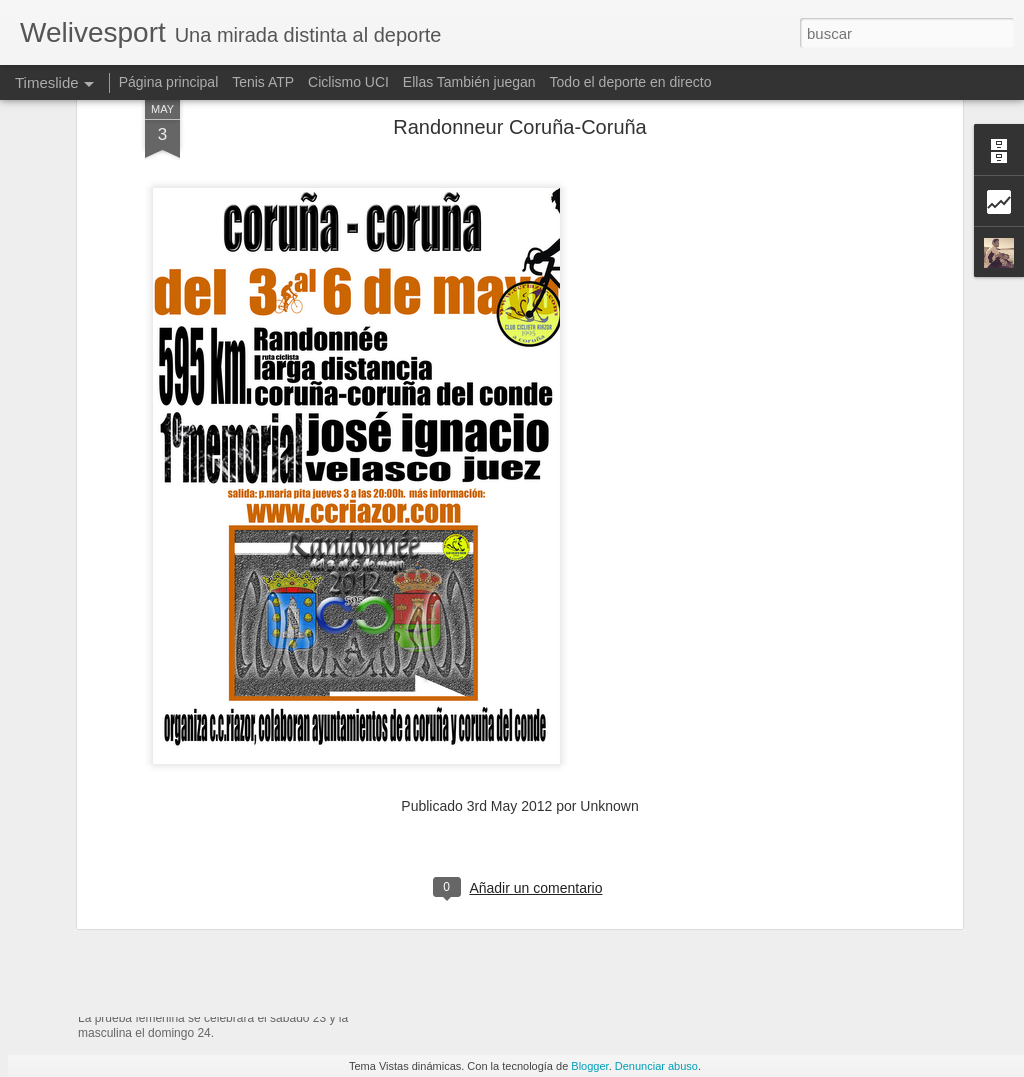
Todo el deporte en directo (631, 82)
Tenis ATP (263, 82)
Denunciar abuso (656, 1066)
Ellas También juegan (469, 82)
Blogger (589, 1066)
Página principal (169, 82)
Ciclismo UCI (348, 82)
